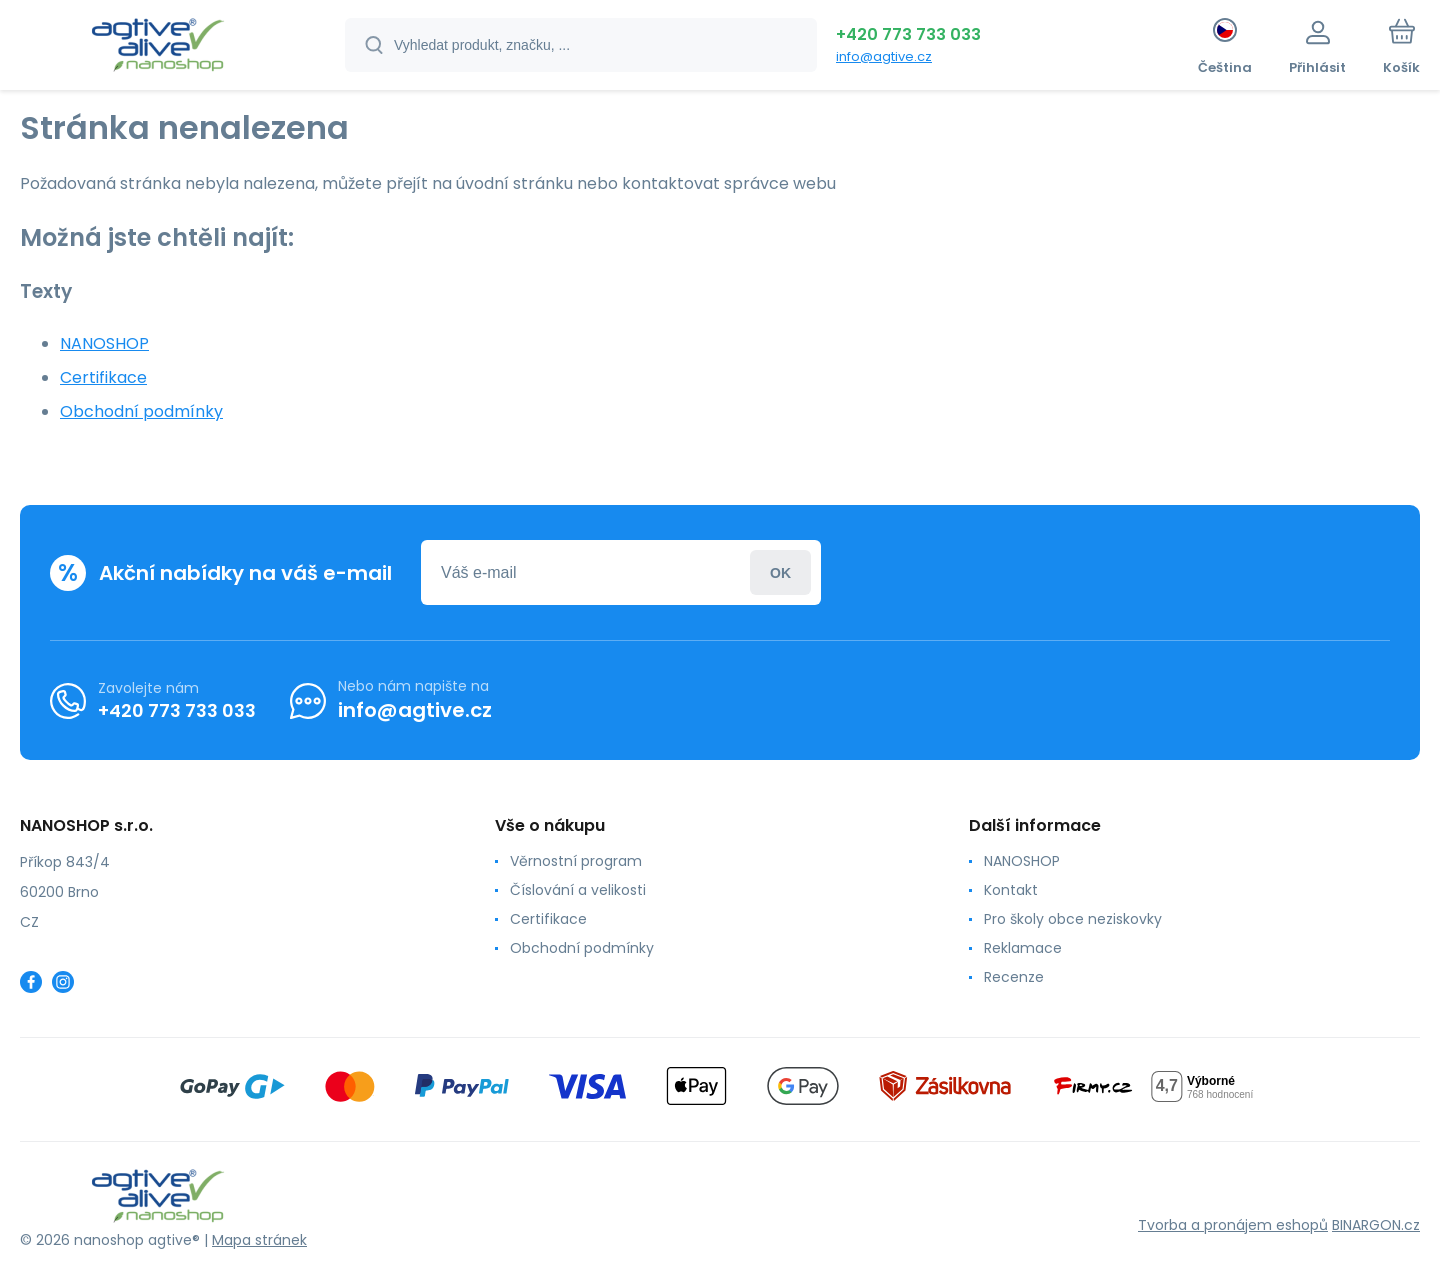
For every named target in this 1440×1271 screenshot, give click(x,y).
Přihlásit (780, 572)
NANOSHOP (104, 343)
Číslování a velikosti (578, 890)
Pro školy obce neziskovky (1073, 919)
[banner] (157, 48)
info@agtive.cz (884, 56)
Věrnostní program (576, 861)
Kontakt (1011, 890)
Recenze (1014, 977)
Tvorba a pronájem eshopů (1233, 1225)
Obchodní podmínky (141, 411)
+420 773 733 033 (908, 34)
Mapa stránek (259, 1240)
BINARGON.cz (1376, 1225)
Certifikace (103, 377)
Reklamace (1023, 948)
